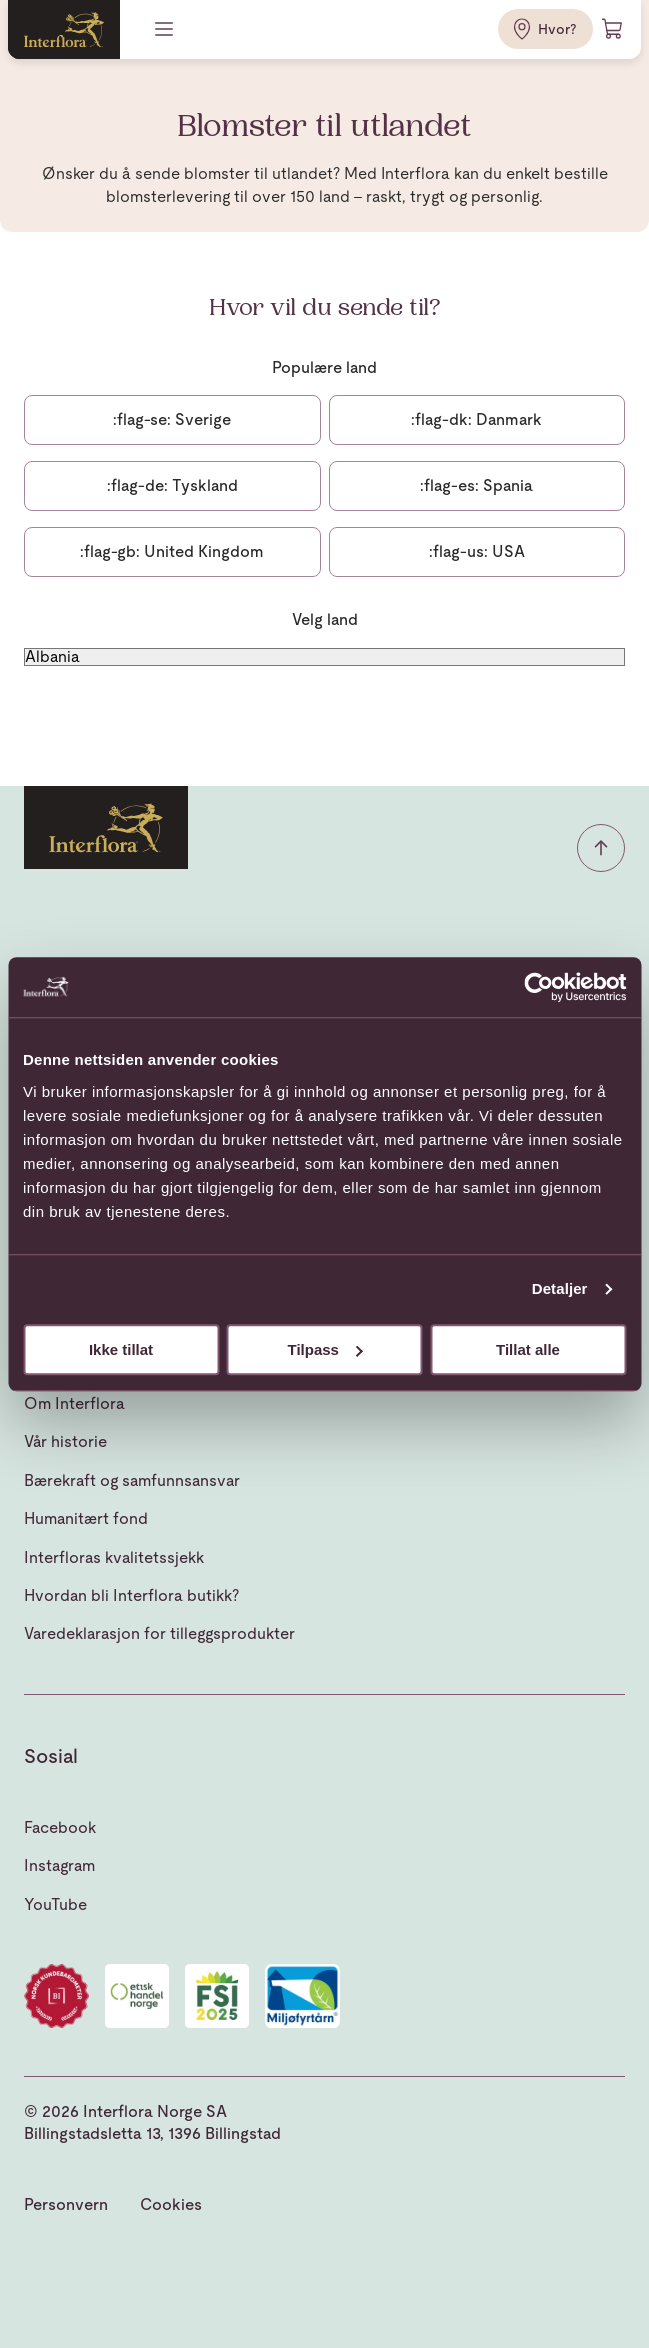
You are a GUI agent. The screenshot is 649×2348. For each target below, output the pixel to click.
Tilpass (325, 1349)
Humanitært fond (86, 1518)
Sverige (172, 419)
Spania (476, 485)
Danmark (476, 419)
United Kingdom (172, 551)
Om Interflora (74, 1403)
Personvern (66, 2204)
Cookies (171, 2204)
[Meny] (166, 29)
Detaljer (560, 1288)
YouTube (55, 1904)
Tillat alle (528, 1349)
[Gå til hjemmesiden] (64, 29)
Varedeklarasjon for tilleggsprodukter (159, 1633)
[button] (601, 848)
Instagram (59, 1865)
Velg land (325, 619)
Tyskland (172, 485)
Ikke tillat (121, 1349)
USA (477, 551)
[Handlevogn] (613, 29)
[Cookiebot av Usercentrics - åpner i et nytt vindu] (538, 987)
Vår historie (65, 1441)
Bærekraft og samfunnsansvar (132, 1480)
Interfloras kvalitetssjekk (114, 1557)
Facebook (60, 1827)
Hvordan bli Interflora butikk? (131, 1595)
